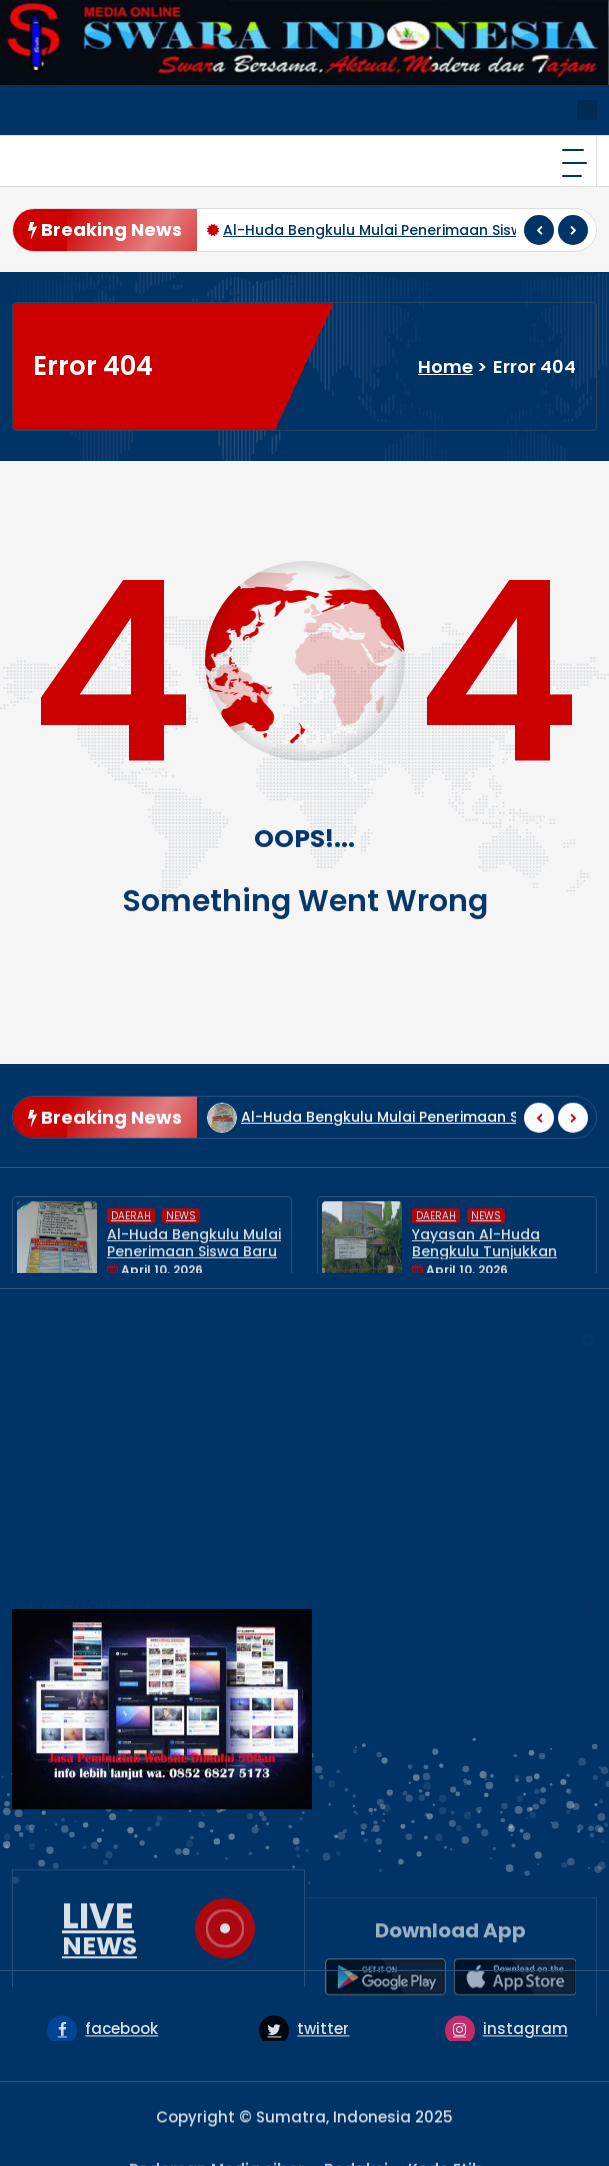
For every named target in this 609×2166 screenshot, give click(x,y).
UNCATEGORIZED (92, 1709)
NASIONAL (66, 1644)
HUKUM (54, 1611)
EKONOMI (63, 1579)
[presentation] (539, 230)
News (181, 1270)
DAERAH (131, 1270)
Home (445, 366)
